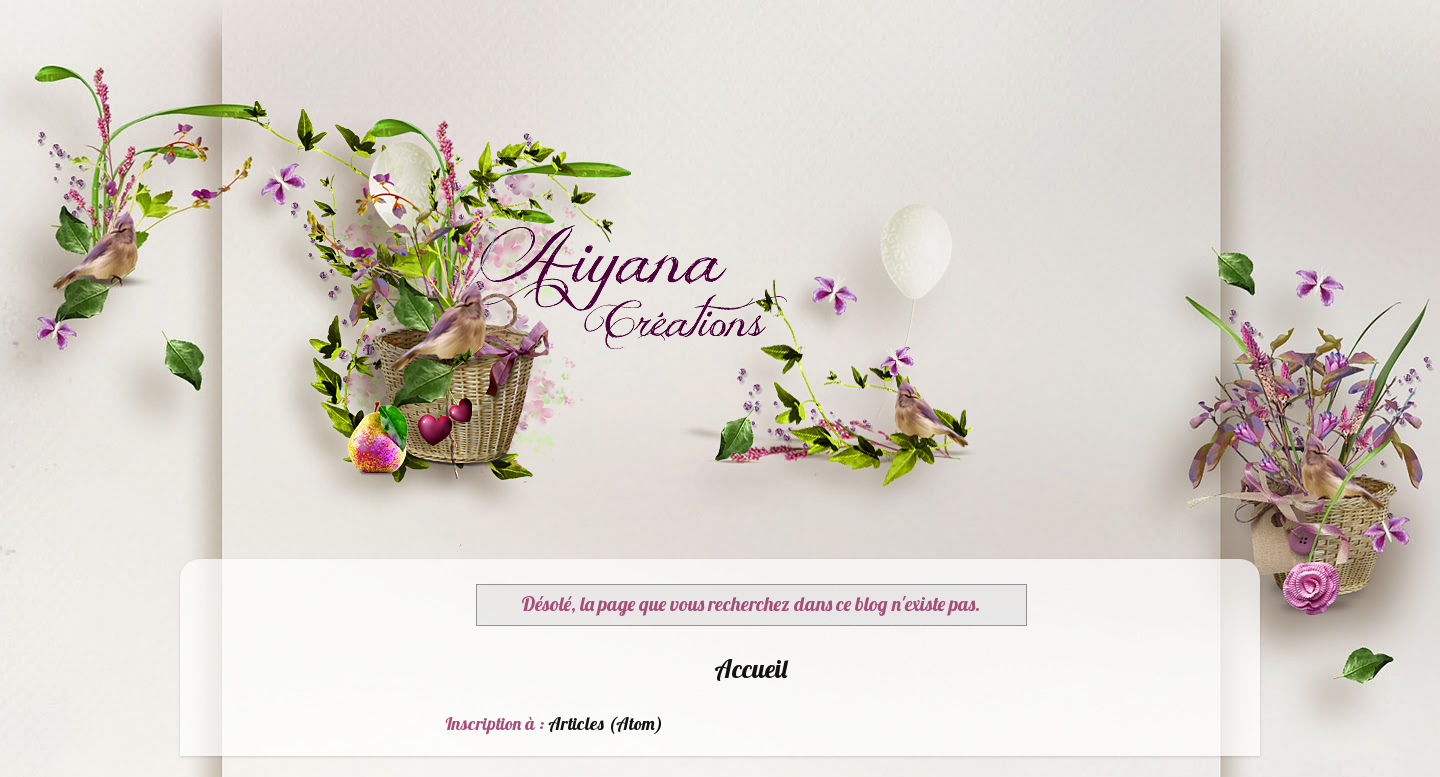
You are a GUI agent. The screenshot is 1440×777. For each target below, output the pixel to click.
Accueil (750, 668)
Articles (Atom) (605, 723)
